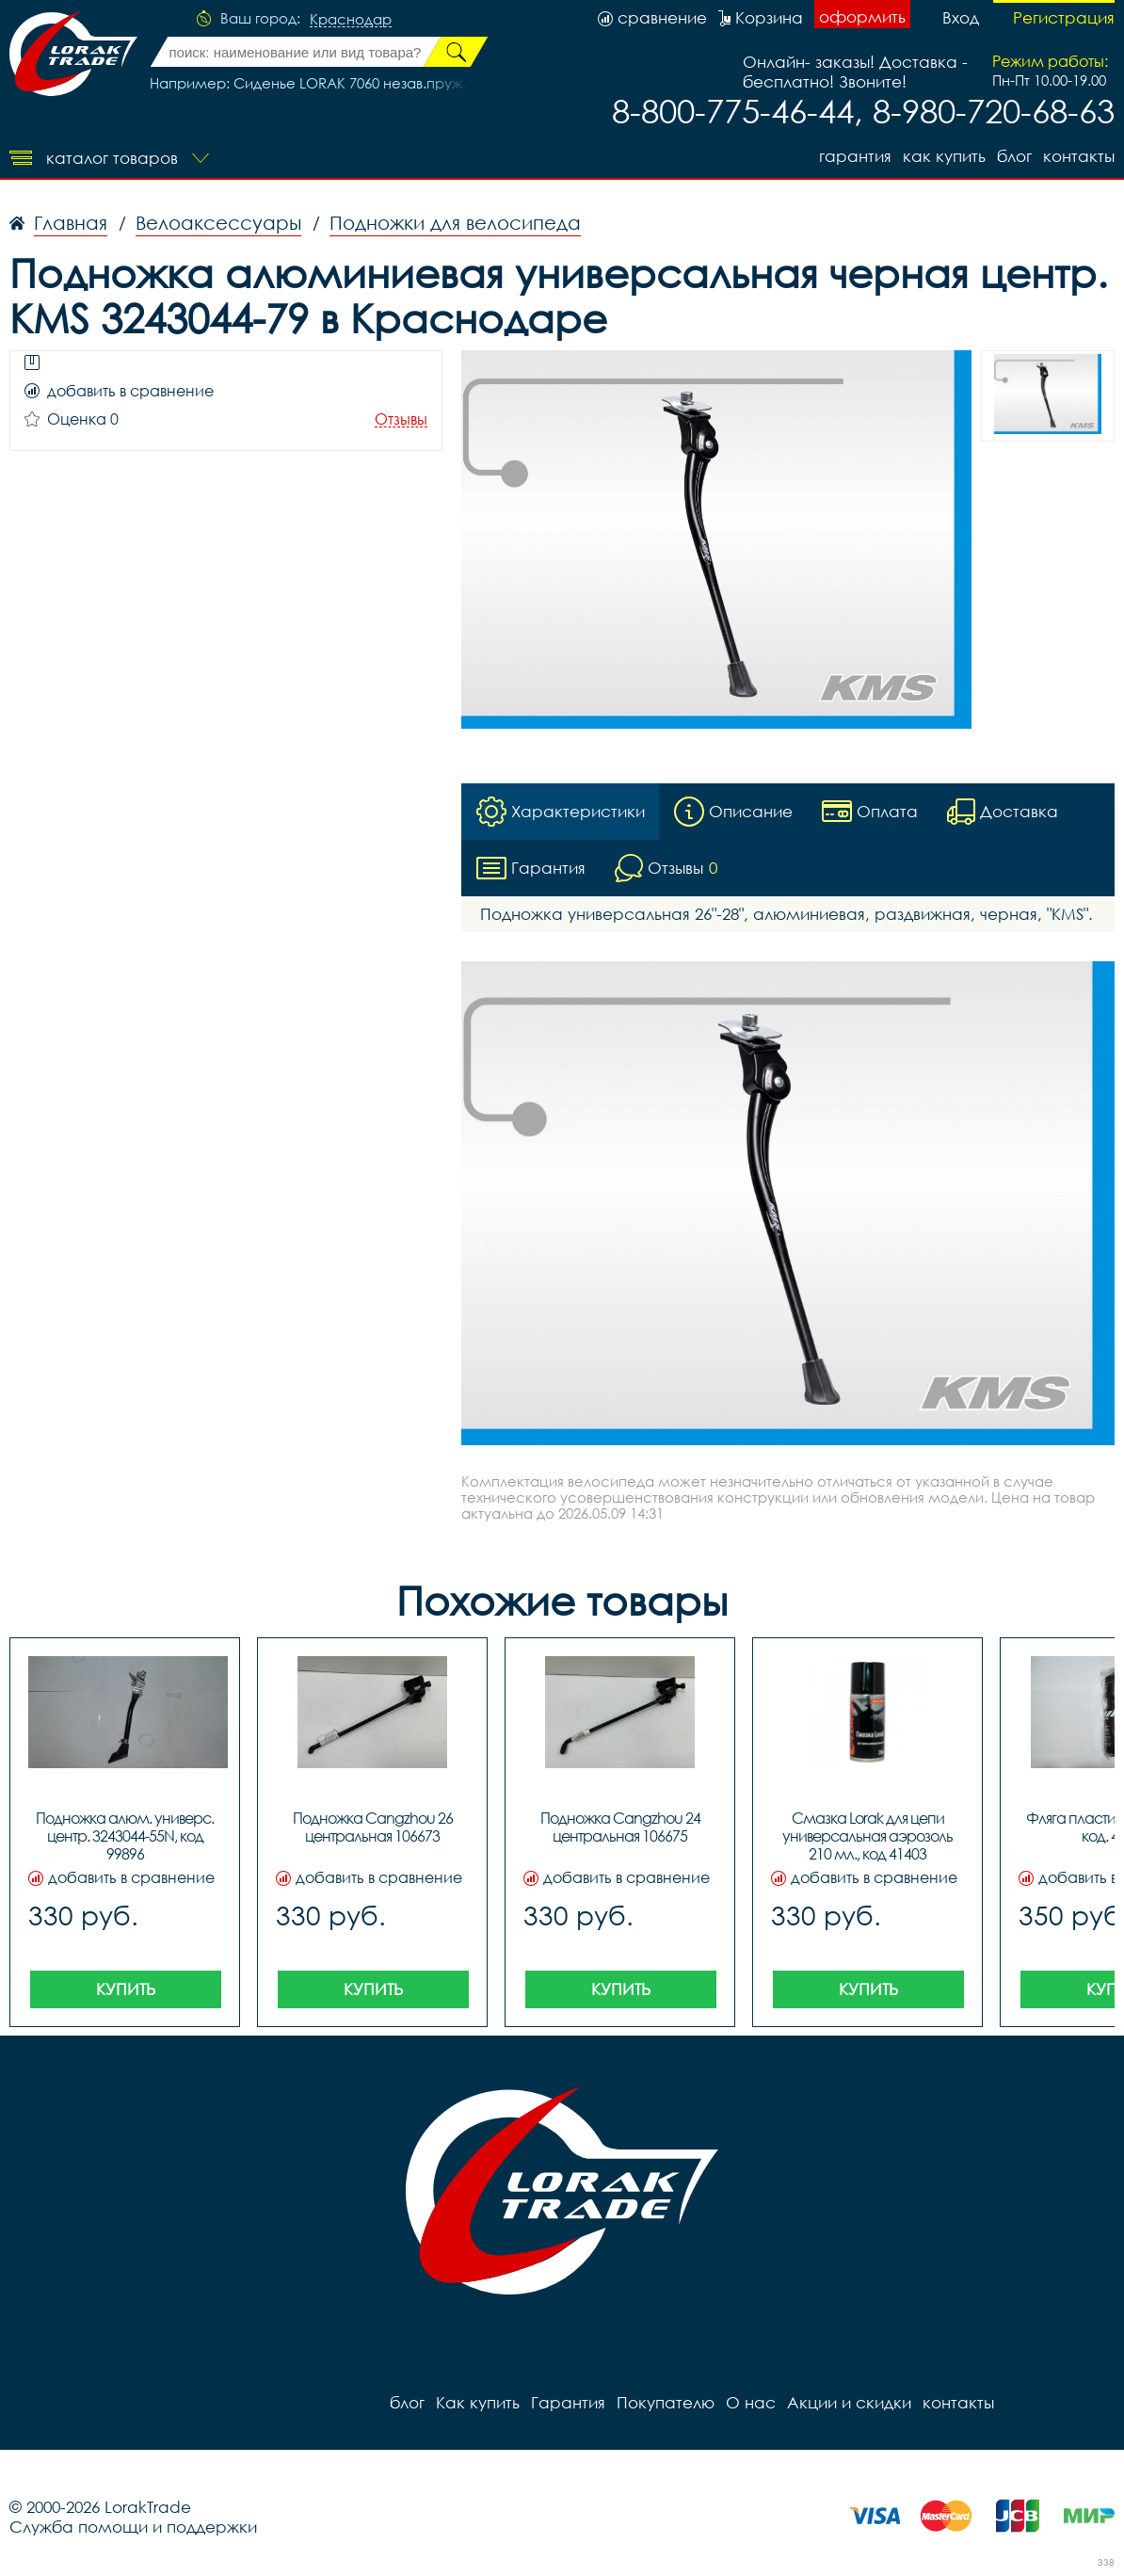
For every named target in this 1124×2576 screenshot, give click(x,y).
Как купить (944, 156)
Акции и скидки (849, 2402)
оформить (862, 16)
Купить (125, 1989)
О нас (751, 2402)
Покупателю (666, 2402)
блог (1014, 156)
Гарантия (855, 156)
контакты (1079, 156)
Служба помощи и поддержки (133, 2526)
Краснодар (351, 19)
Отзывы (401, 419)
